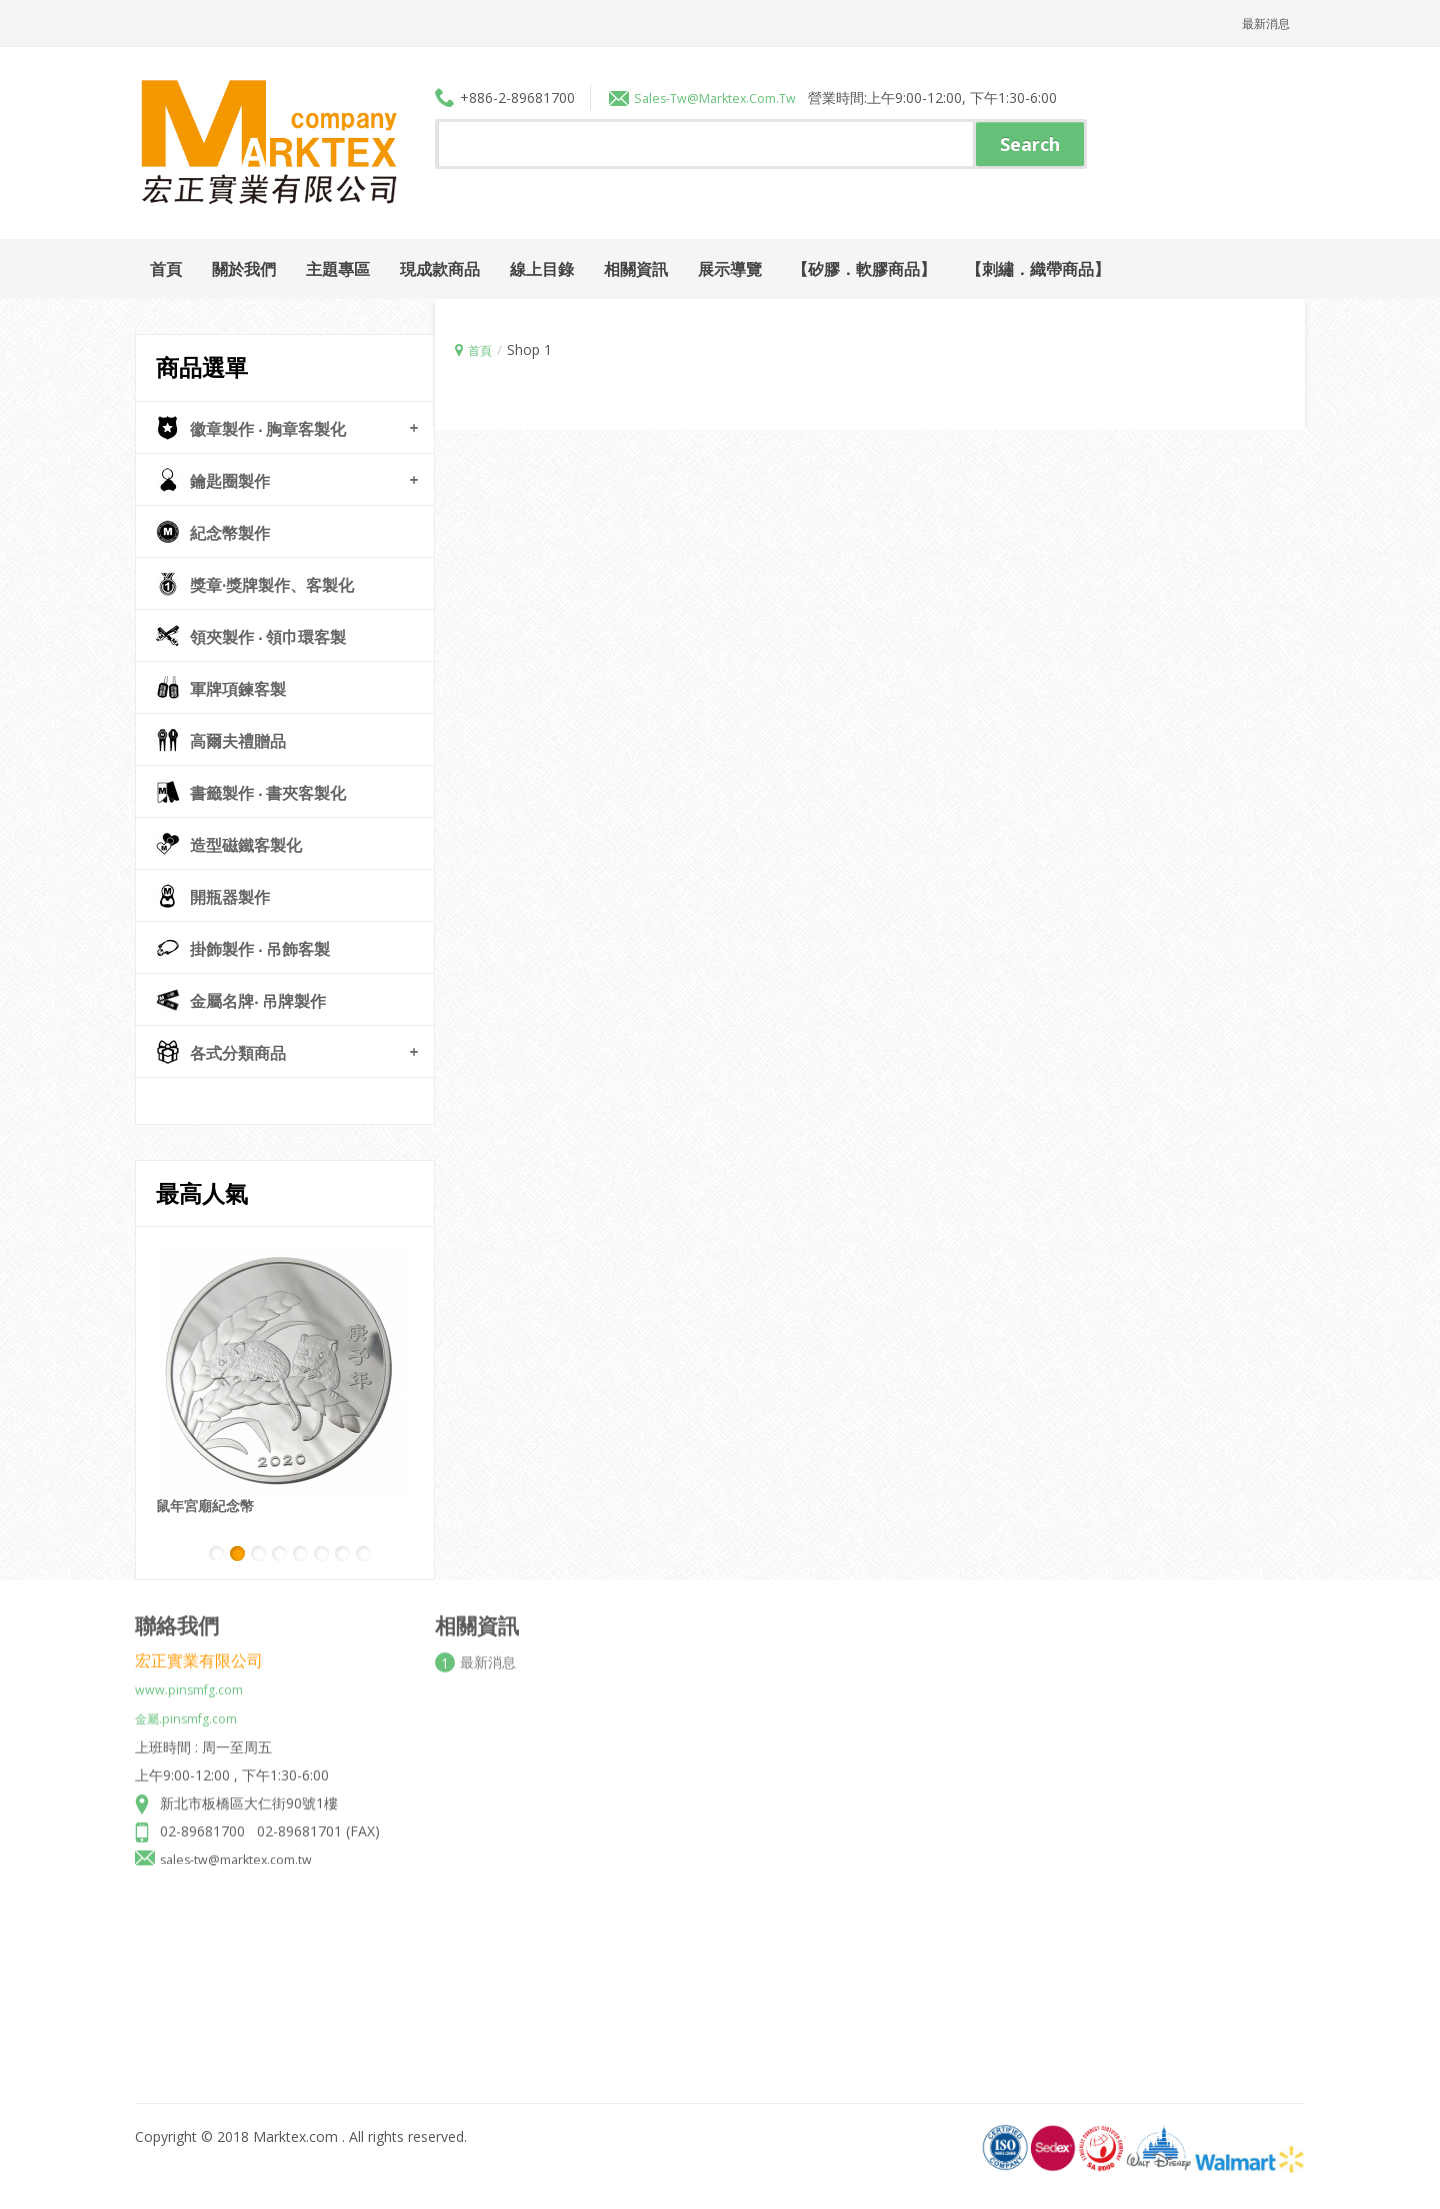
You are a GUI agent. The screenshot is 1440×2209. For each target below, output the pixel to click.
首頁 (482, 348)
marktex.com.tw (761, 96)
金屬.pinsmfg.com (192, 1703)
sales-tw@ (670, 96)
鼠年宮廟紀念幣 (205, 1504)
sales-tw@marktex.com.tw (245, 1843)
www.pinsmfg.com (195, 1675)
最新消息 (1262, 22)
